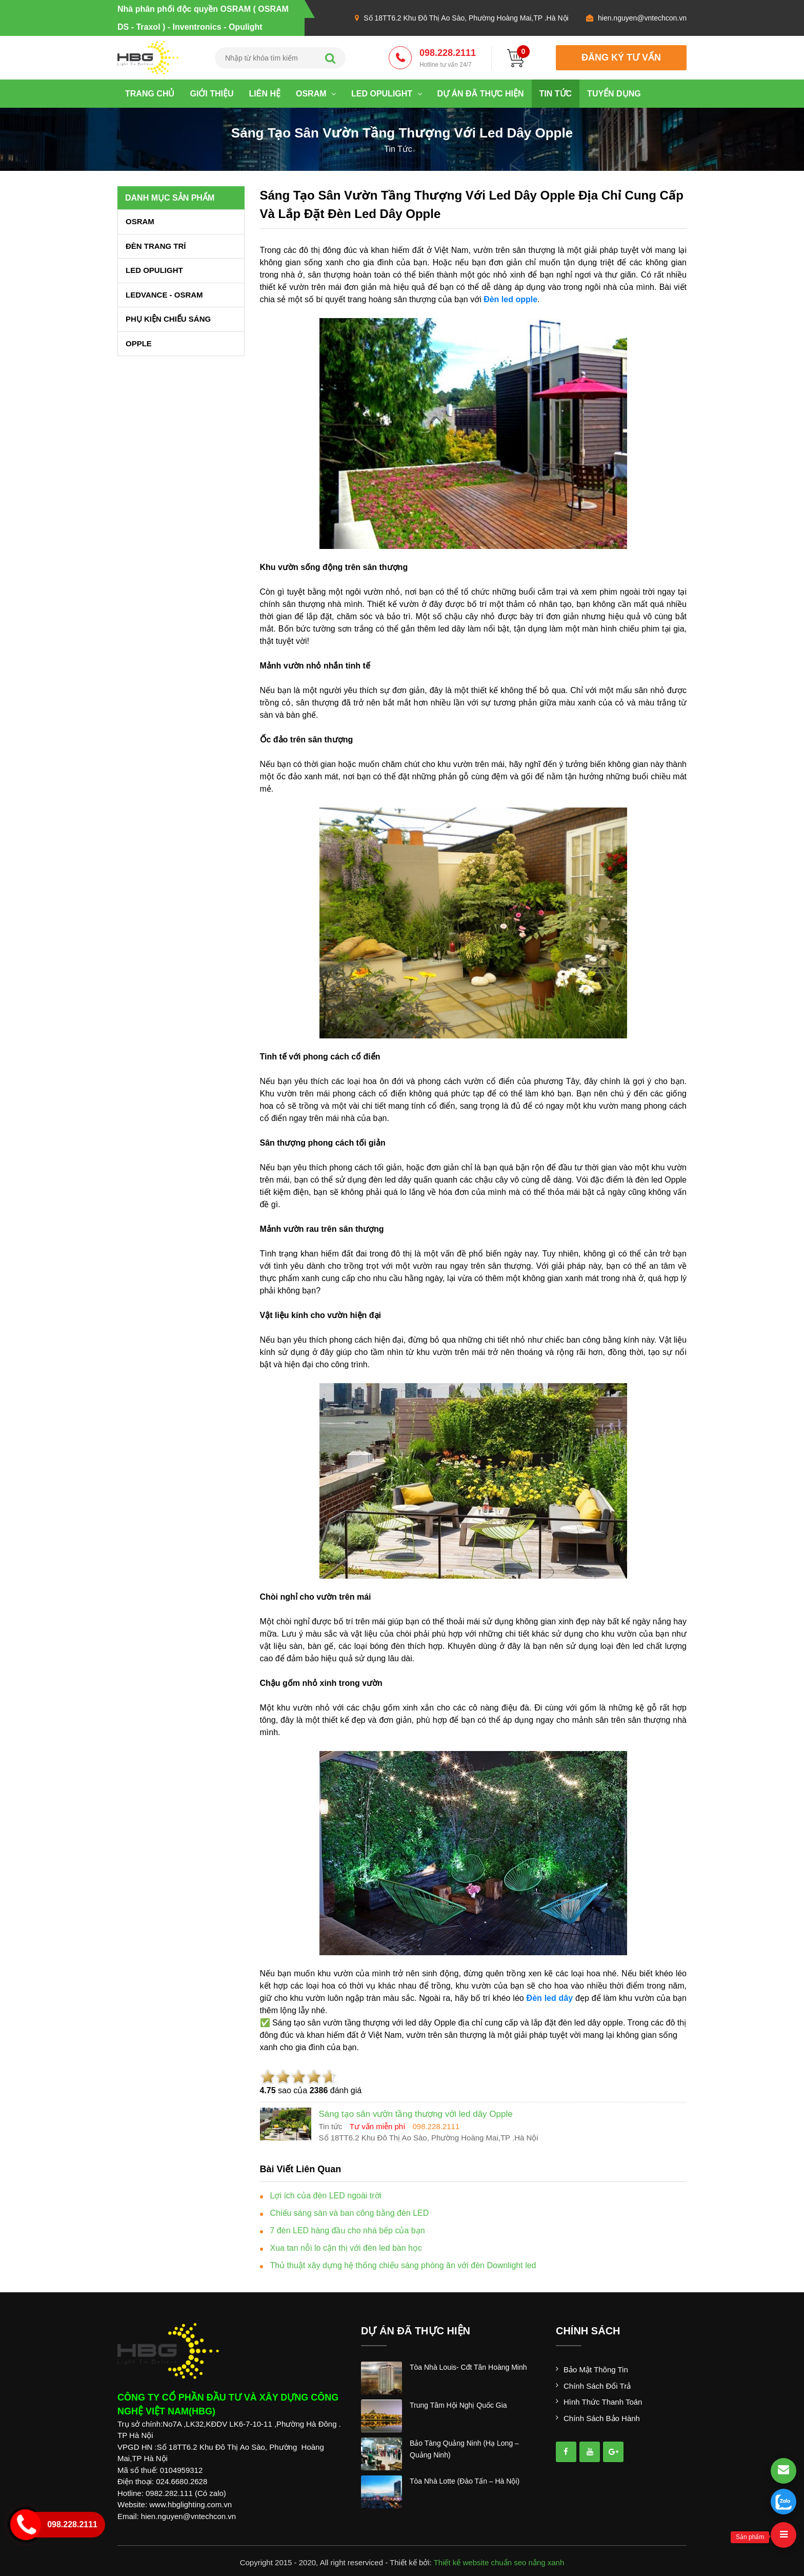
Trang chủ (149, 93)
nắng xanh (547, 2562)
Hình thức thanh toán (603, 2401)
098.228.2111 (447, 58)
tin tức (398, 149)
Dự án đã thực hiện (480, 93)
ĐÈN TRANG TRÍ (156, 246)
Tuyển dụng (614, 93)
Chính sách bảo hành (602, 2418)
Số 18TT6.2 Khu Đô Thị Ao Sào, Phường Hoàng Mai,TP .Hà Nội (466, 18)
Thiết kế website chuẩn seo (480, 2562)
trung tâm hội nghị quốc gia (458, 2405)
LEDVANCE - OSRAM (164, 294)
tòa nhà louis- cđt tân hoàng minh (468, 2367)
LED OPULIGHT (386, 93)
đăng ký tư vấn (621, 57)
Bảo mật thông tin (596, 2369)
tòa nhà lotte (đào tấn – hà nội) (464, 2481)
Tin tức (555, 93)
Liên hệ (264, 93)
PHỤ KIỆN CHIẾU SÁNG (168, 318)
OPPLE (139, 343)
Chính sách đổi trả (597, 2386)
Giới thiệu (211, 93)
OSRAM (316, 93)
